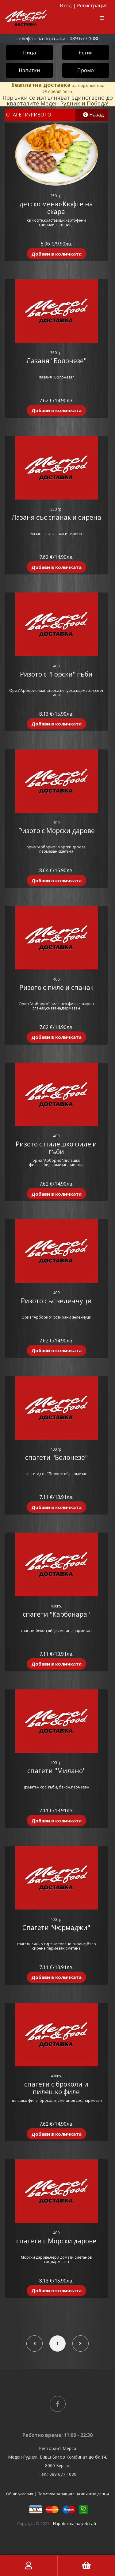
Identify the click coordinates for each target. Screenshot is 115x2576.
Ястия (85, 52)
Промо (85, 70)
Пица (29, 52)
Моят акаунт (29, 2565)
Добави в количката (56, 254)
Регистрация (92, 5)
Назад (93, 114)
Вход (66, 5)
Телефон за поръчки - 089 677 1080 (57, 38)
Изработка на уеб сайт (75, 2523)
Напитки (29, 70)
